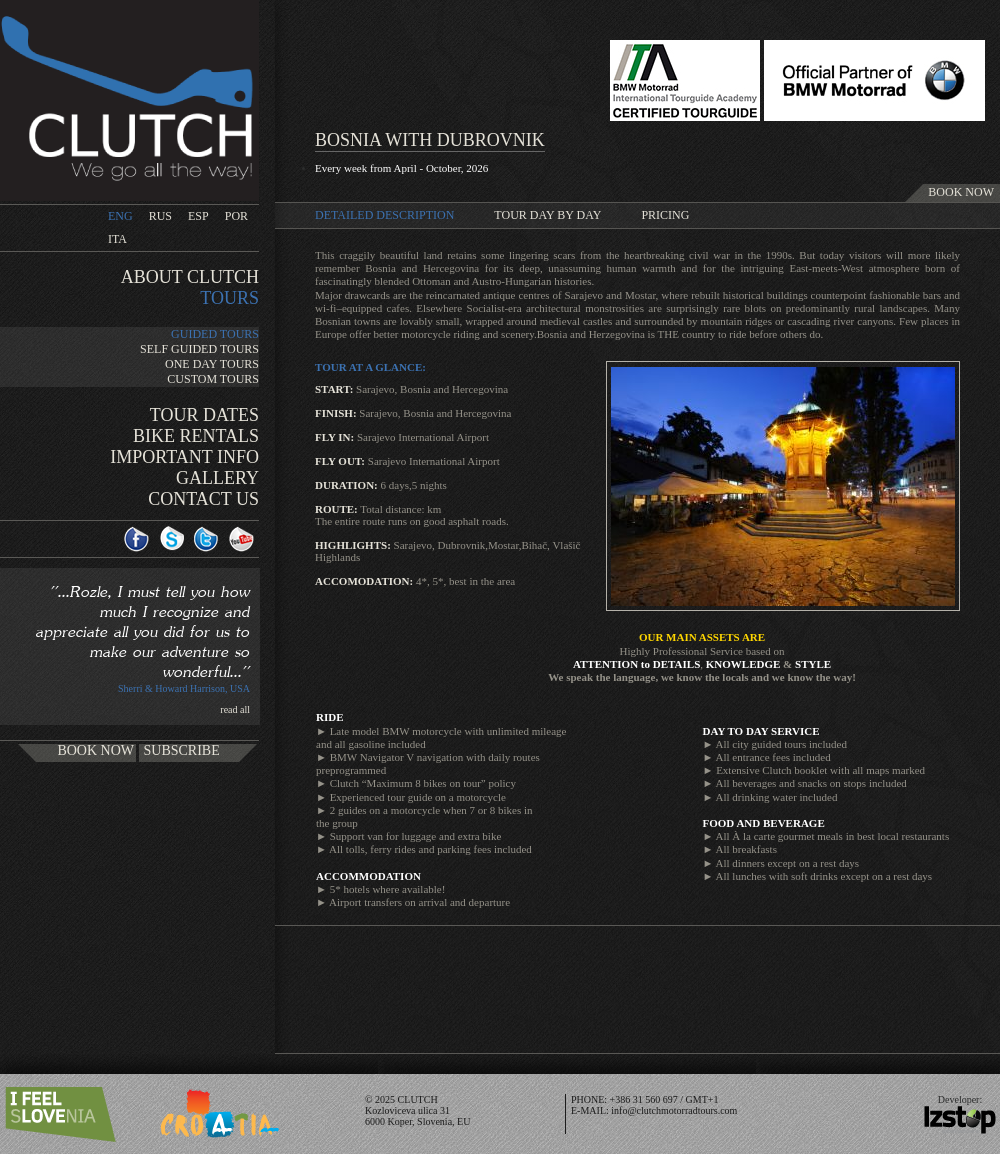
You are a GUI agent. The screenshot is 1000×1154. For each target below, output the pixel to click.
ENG (120, 216)
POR (236, 216)
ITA (117, 239)
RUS (160, 216)
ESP (198, 216)
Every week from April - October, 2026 (401, 168)
